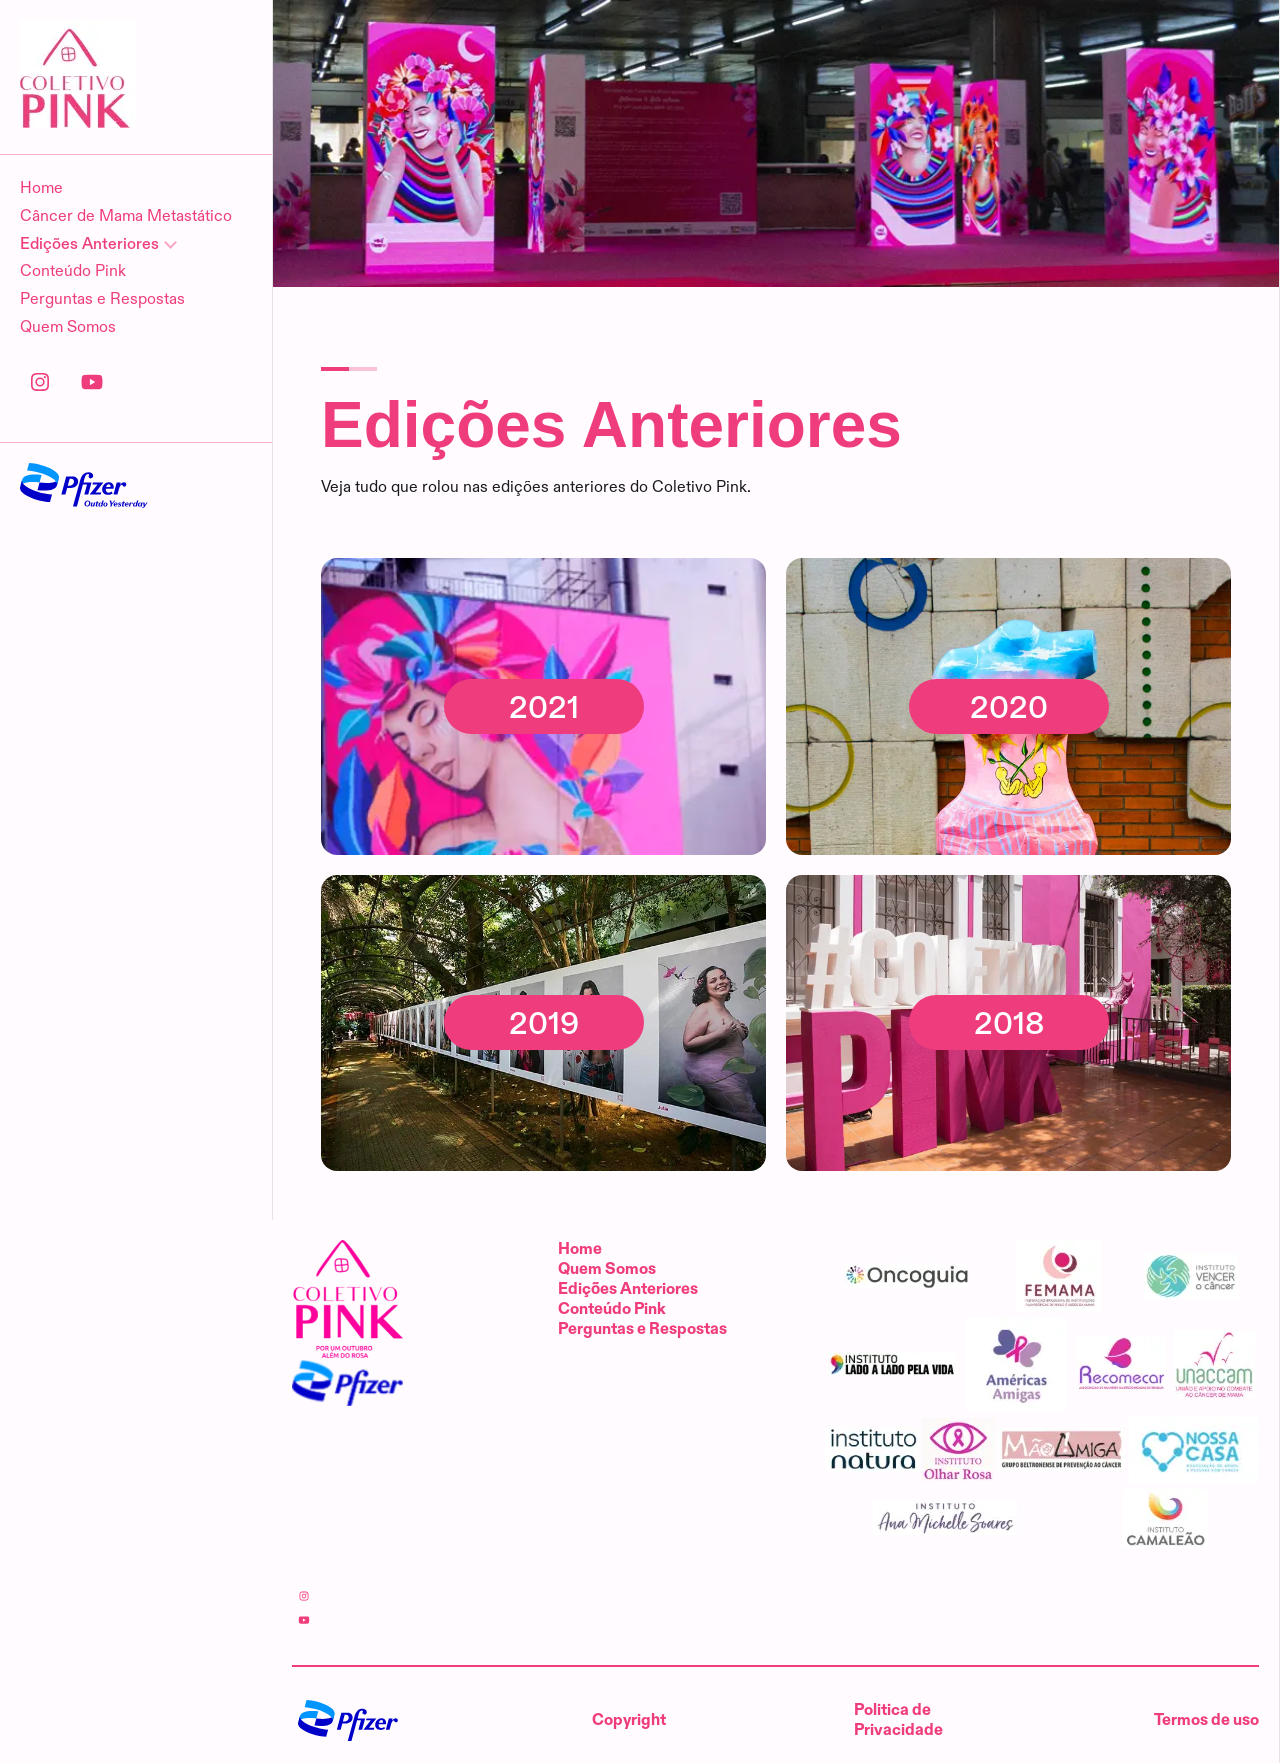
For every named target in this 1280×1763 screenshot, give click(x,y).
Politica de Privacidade (898, 1720)
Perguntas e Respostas (102, 299)
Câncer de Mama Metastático (126, 216)
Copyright (629, 1720)
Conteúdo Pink (73, 271)
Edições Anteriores (628, 1289)
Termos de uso (1206, 1720)
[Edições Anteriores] (136, 244)
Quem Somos (68, 327)
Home (41, 188)
